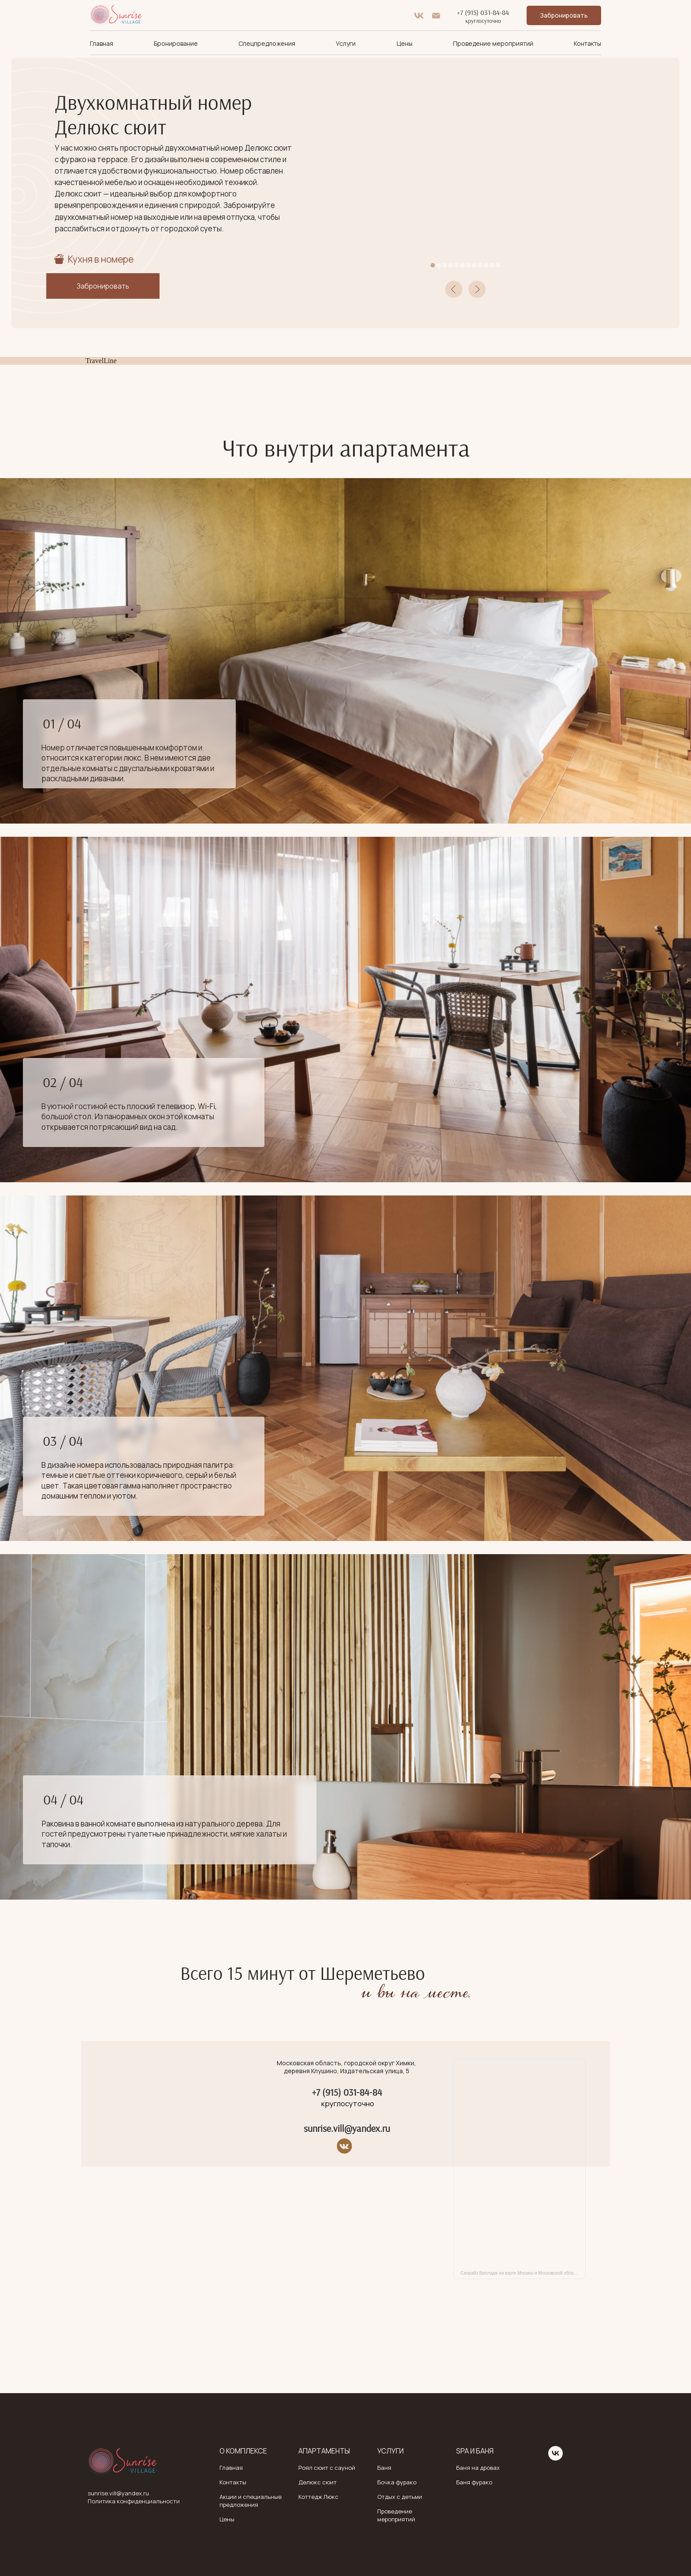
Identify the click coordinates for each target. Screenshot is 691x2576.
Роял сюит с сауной (326, 2468)
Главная (101, 43)
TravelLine (101, 360)
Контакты (587, 43)
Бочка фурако (396, 2482)
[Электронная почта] (436, 15)
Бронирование (176, 43)
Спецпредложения (266, 43)
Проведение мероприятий (493, 43)
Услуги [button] (346, 43)
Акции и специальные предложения (250, 2501)
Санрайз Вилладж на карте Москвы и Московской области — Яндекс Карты (523, 2273)
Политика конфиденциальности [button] (134, 2501)
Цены (404, 43)
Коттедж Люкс (318, 2497)
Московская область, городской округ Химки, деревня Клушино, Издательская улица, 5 (346, 2067)
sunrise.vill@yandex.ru (347, 2128)
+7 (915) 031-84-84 (483, 12)
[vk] (418, 15)
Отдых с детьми (399, 2497)
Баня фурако (474, 2482)
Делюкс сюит (317, 2482)
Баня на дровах (478, 2468)
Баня (384, 2468)
